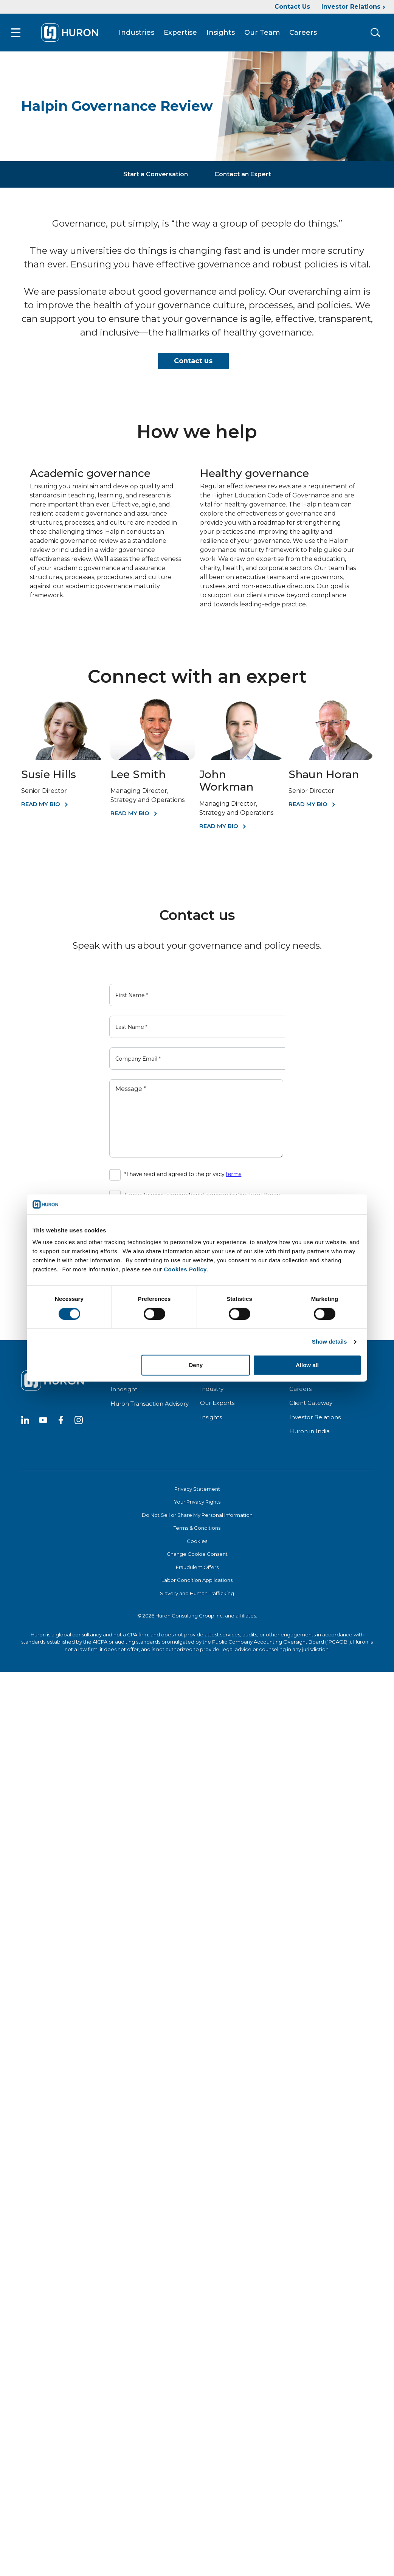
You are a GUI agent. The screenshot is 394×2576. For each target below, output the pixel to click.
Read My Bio (40, 804)
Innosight (123, 1389)
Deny (196, 1365)
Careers (303, 32)
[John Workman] (241, 757)
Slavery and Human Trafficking (197, 1593)
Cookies (197, 1541)
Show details (329, 1341)
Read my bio (308, 804)
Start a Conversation (155, 174)
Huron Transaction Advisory (149, 1403)
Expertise (180, 32)
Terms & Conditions (197, 1528)
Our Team (262, 32)
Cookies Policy (185, 1269)
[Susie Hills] (63, 757)
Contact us (193, 361)
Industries (136, 32)
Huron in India (309, 1431)
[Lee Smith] (152, 757)
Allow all (307, 1365)
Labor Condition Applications (197, 1580)
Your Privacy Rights (197, 1502)
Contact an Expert (242, 174)
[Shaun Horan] (331, 757)
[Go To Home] (69, 32)
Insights (220, 32)
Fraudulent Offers (197, 1567)
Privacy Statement (197, 1489)
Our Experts (217, 1402)
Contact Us (292, 6)
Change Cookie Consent (197, 1554)
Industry (211, 1388)
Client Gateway (310, 1402)
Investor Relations (350, 6)
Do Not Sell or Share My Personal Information (197, 1515)
